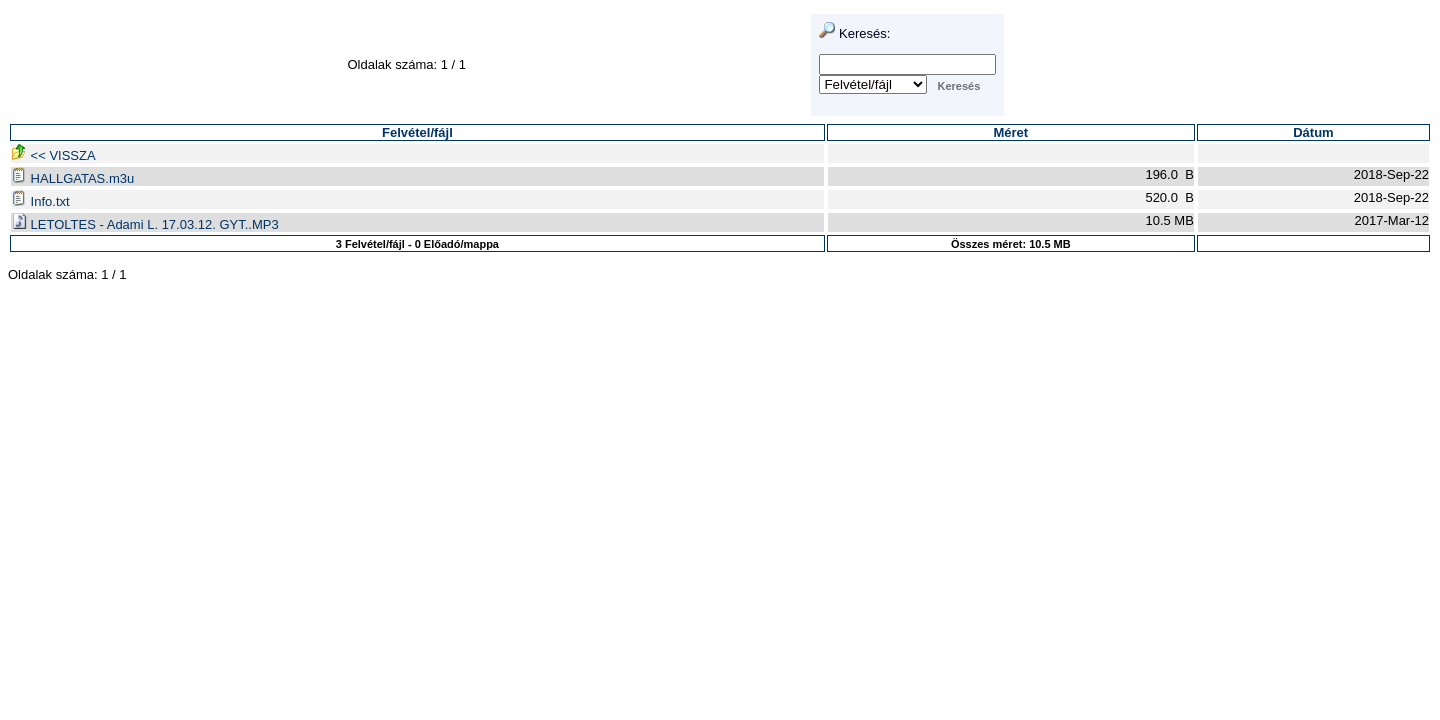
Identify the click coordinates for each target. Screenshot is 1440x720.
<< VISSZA (53, 155)
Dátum (1313, 132)
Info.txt (40, 201)
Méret (1010, 132)
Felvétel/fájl (417, 132)
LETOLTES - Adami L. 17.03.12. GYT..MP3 (145, 224)
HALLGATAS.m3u (72, 178)
